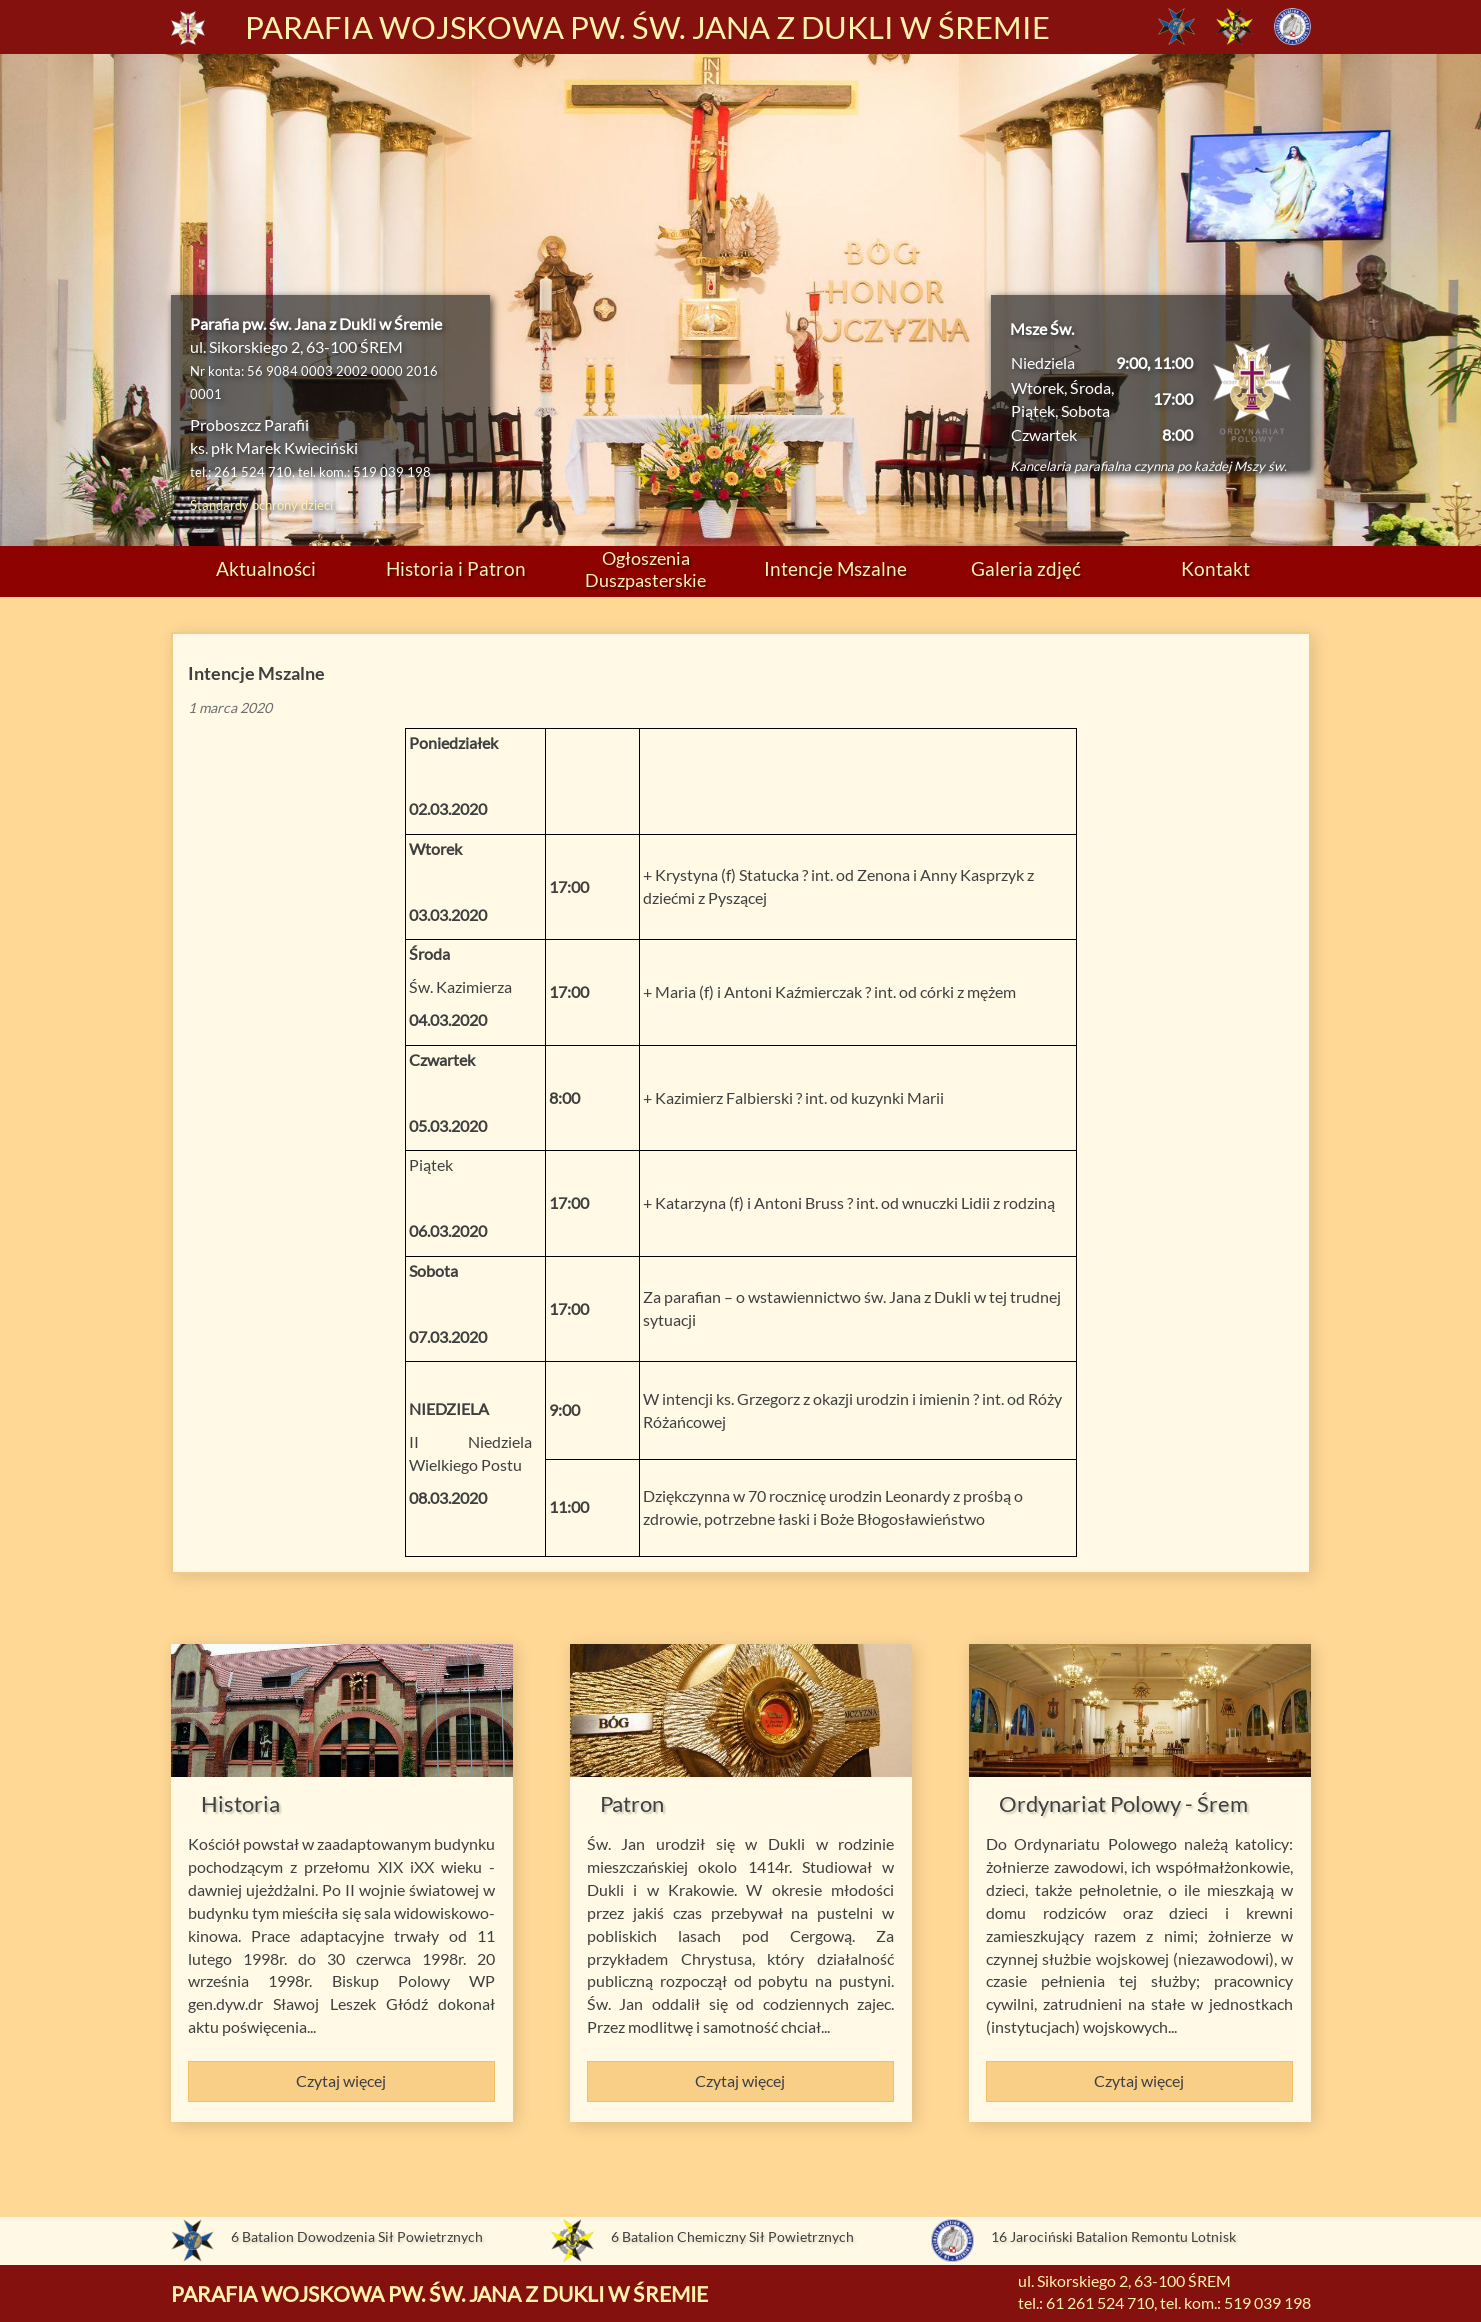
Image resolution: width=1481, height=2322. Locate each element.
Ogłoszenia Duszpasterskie (645, 568)
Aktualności (266, 568)
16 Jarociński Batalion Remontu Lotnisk (1113, 2236)
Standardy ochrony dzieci (261, 505)
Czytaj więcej (341, 2080)
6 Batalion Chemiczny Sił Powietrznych (732, 2236)
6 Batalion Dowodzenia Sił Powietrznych (357, 2236)
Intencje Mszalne (835, 568)
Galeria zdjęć (1026, 568)
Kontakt (1215, 568)
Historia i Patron (456, 568)
